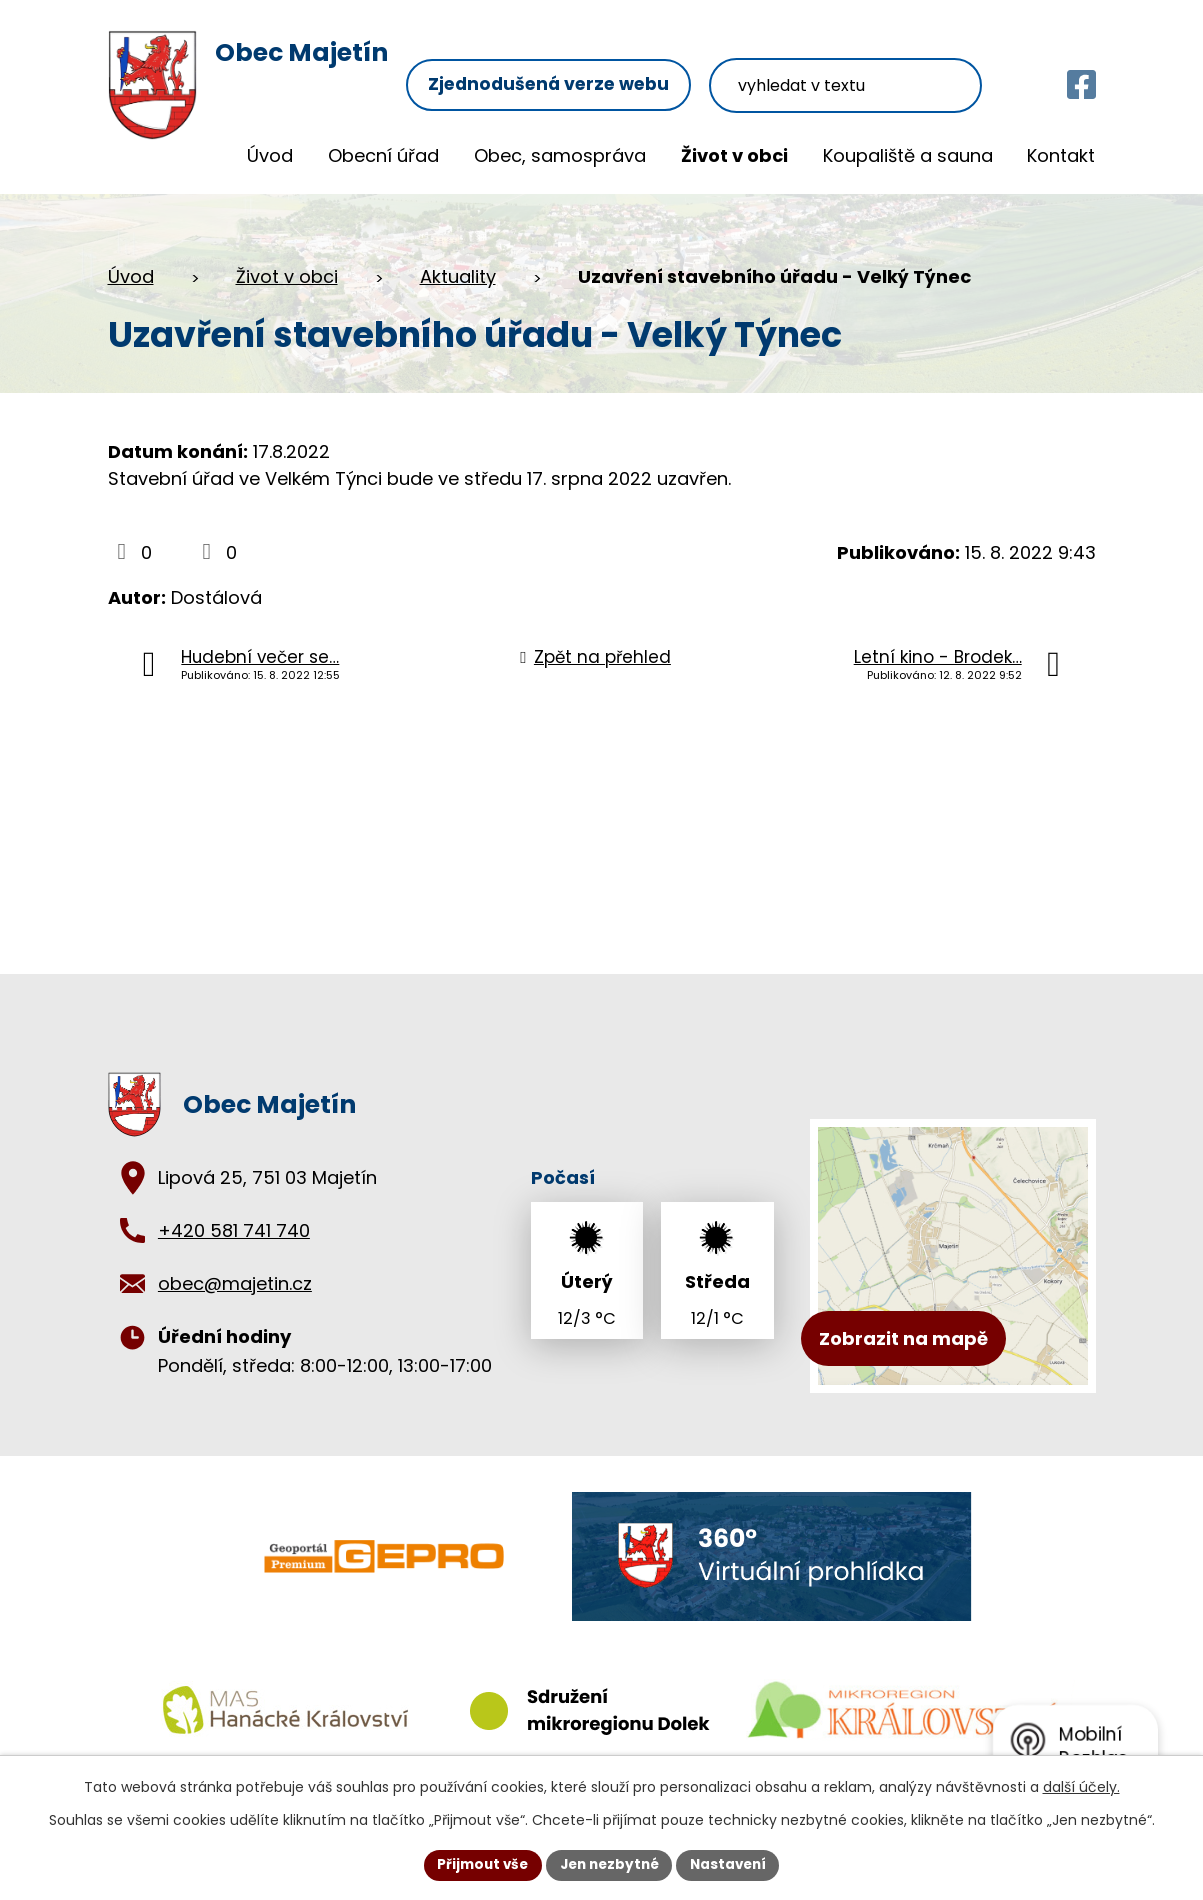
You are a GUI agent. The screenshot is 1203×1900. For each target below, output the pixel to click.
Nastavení (734, 1864)
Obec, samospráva (560, 155)
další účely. (1081, 1786)
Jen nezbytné (609, 1864)
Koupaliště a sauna (908, 155)
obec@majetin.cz (235, 1283)
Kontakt (1061, 155)
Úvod (270, 155)
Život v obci (734, 155)
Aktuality (458, 276)
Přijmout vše (477, 1864)
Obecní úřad (383, 155)
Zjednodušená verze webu (576, 57)
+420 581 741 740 (234, 1230)
